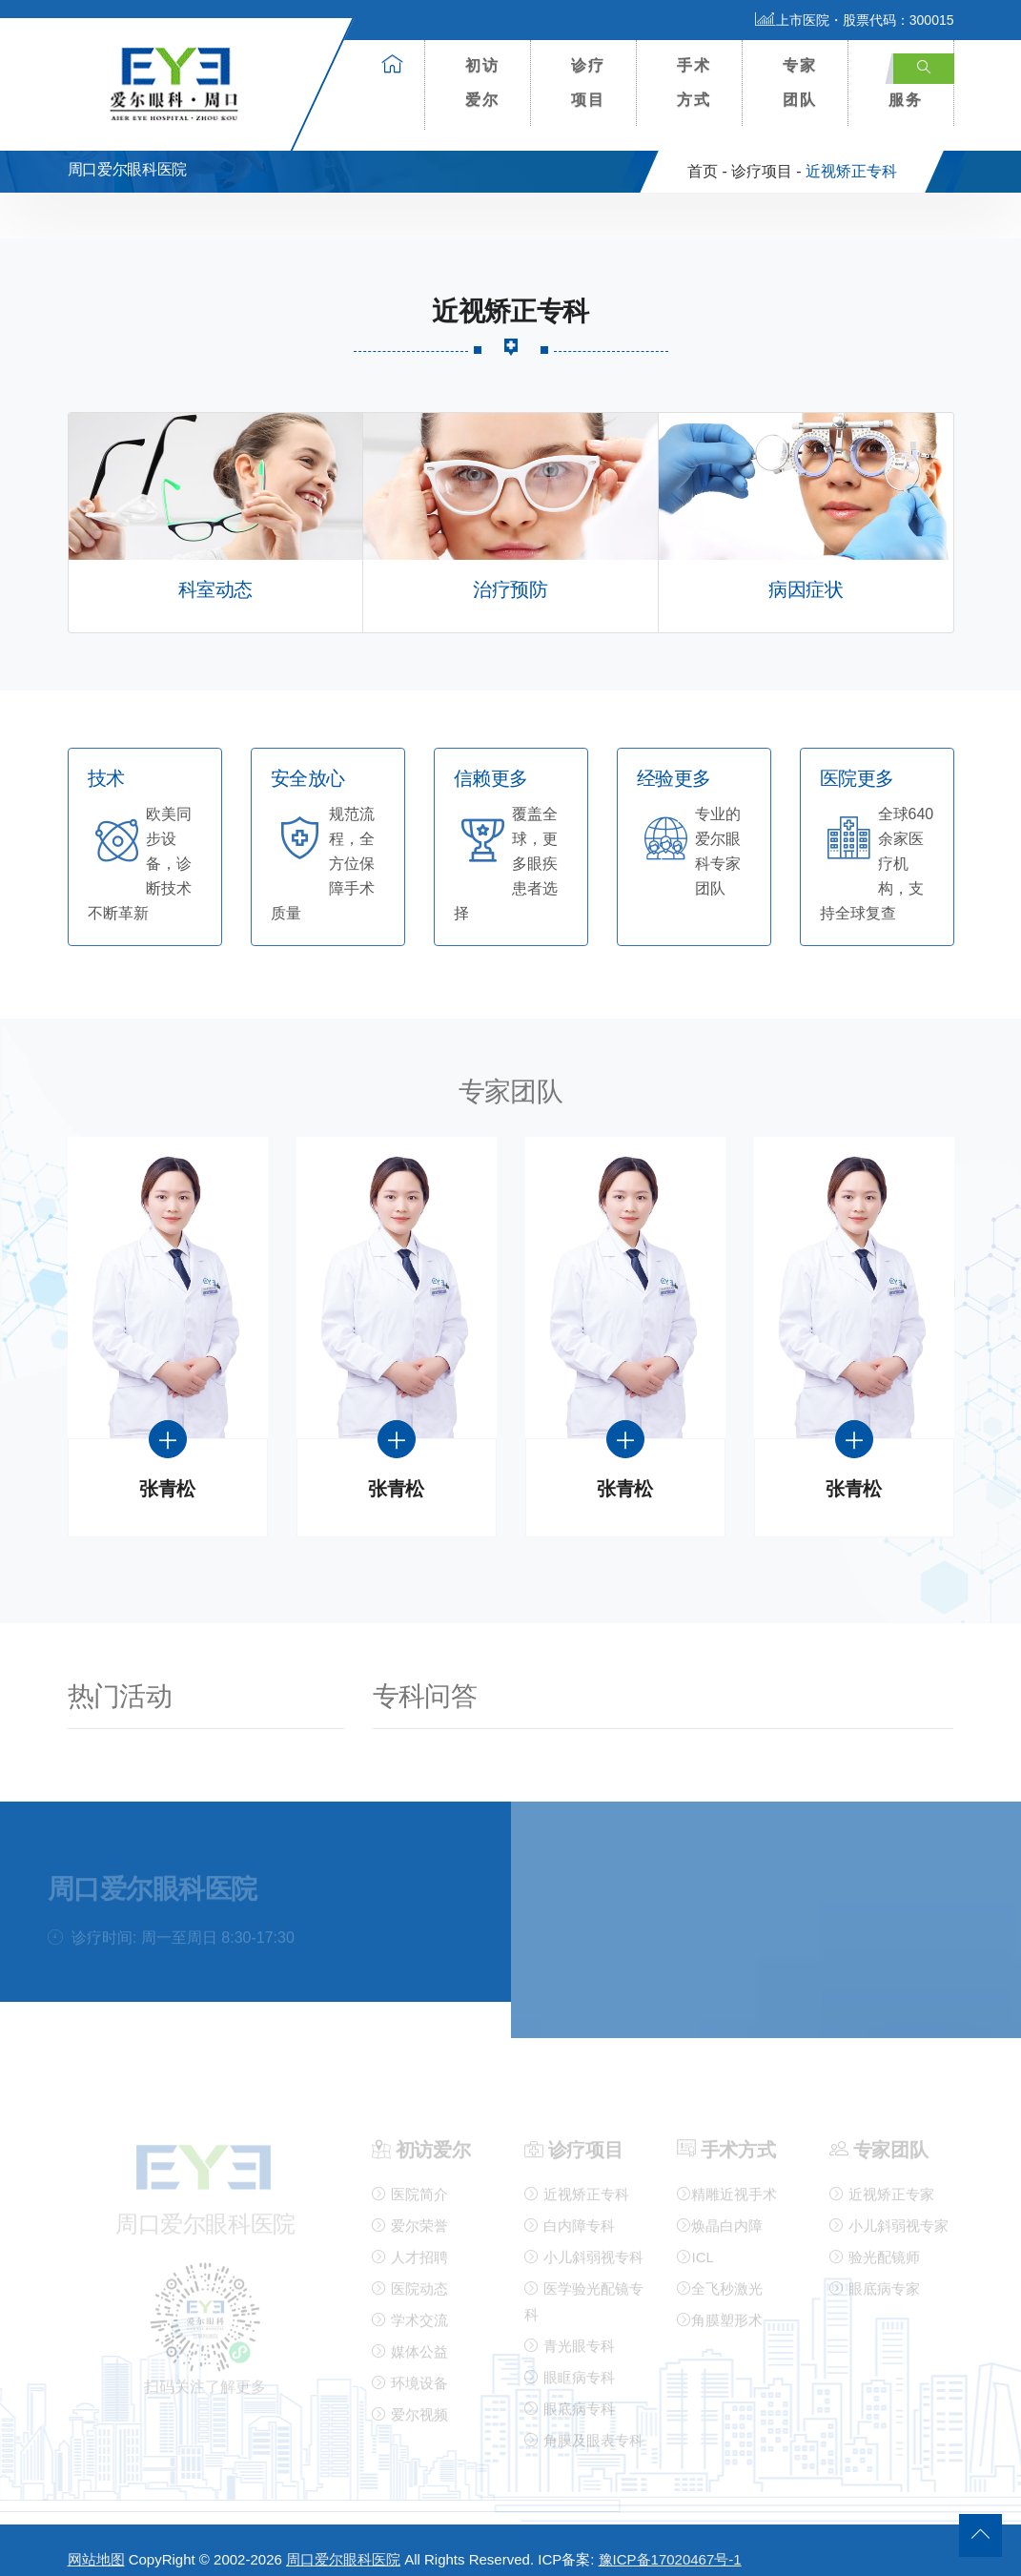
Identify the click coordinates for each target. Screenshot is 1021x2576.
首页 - (707, 156)
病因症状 (805, 574)
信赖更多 (491, 763)
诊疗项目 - (766, 156)
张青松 (167, 1474)
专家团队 (800, 82)
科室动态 (215, 574)
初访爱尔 (482, 82)
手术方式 (694, 82)
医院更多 (857, 763)
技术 (106, 763)
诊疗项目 (588, 82)
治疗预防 (510, 574)
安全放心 (308, 763)
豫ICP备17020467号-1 (670, 2544)
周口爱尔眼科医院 (343, 2544)
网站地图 (96, 2544)
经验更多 (674, 763)
